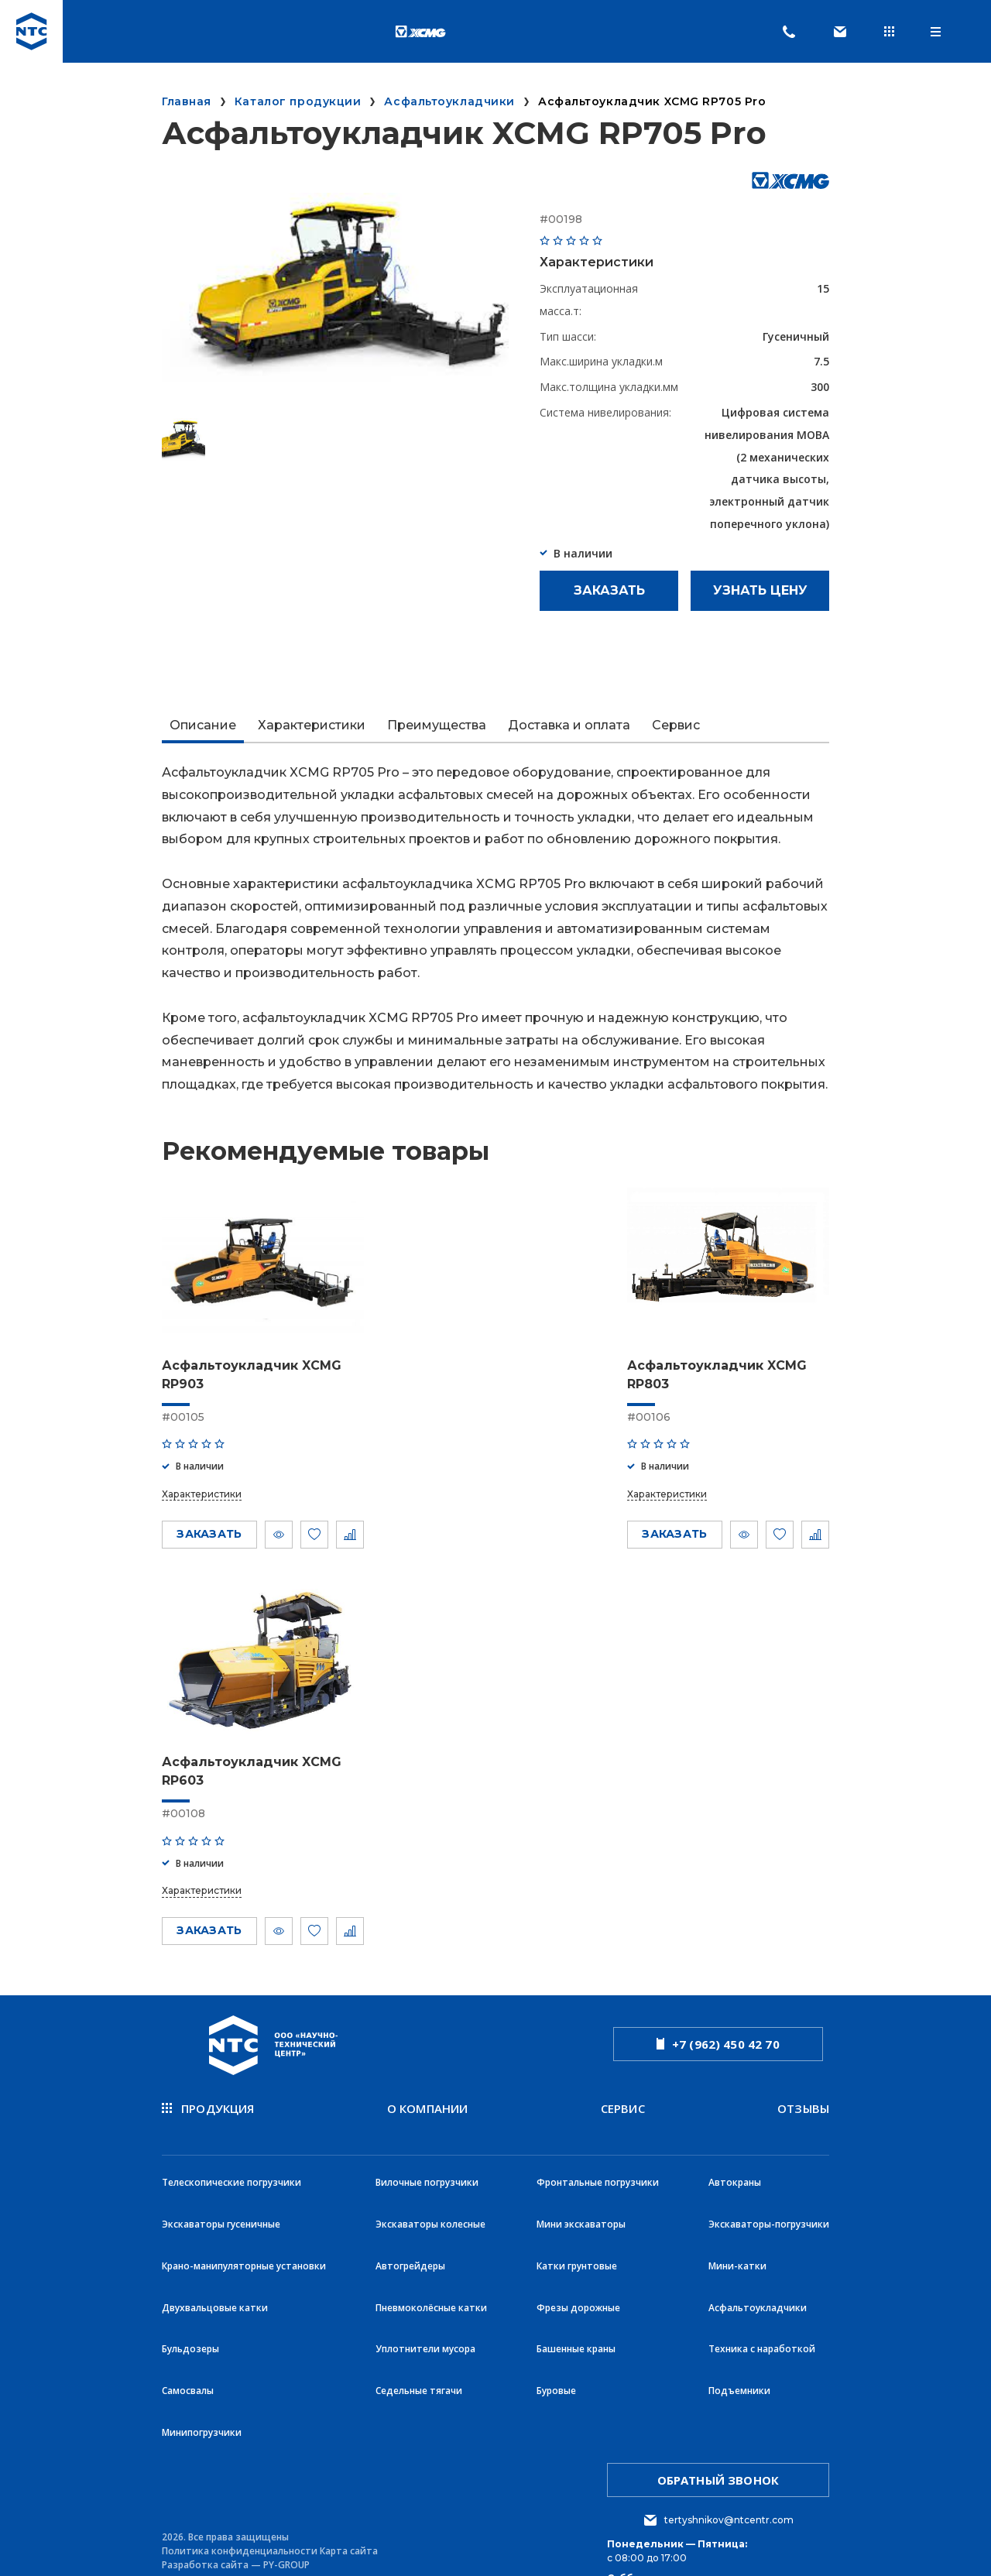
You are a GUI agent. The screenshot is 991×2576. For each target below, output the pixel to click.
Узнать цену (760, 590)
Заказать (609, 590)
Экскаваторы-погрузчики (768, 2191)
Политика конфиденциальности (239, 2471)
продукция (208, 2102)
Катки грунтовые (577, 2225)
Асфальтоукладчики (757, 2259)
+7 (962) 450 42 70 (718, 2039)
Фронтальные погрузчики (598, 2157)
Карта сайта (349, 2471)
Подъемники (739, 2327)
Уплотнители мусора (425, 2293)
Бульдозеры (190, 2293)
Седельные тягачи (418, 2327)
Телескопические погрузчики (231, 2157)
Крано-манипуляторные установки (244, 2225)
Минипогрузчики (202, 2361)
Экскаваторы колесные (430, 2191)
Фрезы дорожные (578, 2259)
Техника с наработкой (761, 2293)
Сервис (623, 2102)
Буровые (556, 2327)
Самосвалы (188, 2327)
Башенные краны (576, 2293)
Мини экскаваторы (581, 2191)
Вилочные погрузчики (426, 2157)
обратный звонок (718, 2402)
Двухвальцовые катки (215, 2259)
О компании (427, 2102)
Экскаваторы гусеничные (221, 2191)
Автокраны (734, 2157)
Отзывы (803, 2102)
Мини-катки (737, 2225)
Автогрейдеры (410, 2225)
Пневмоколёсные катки (431, 2259)
